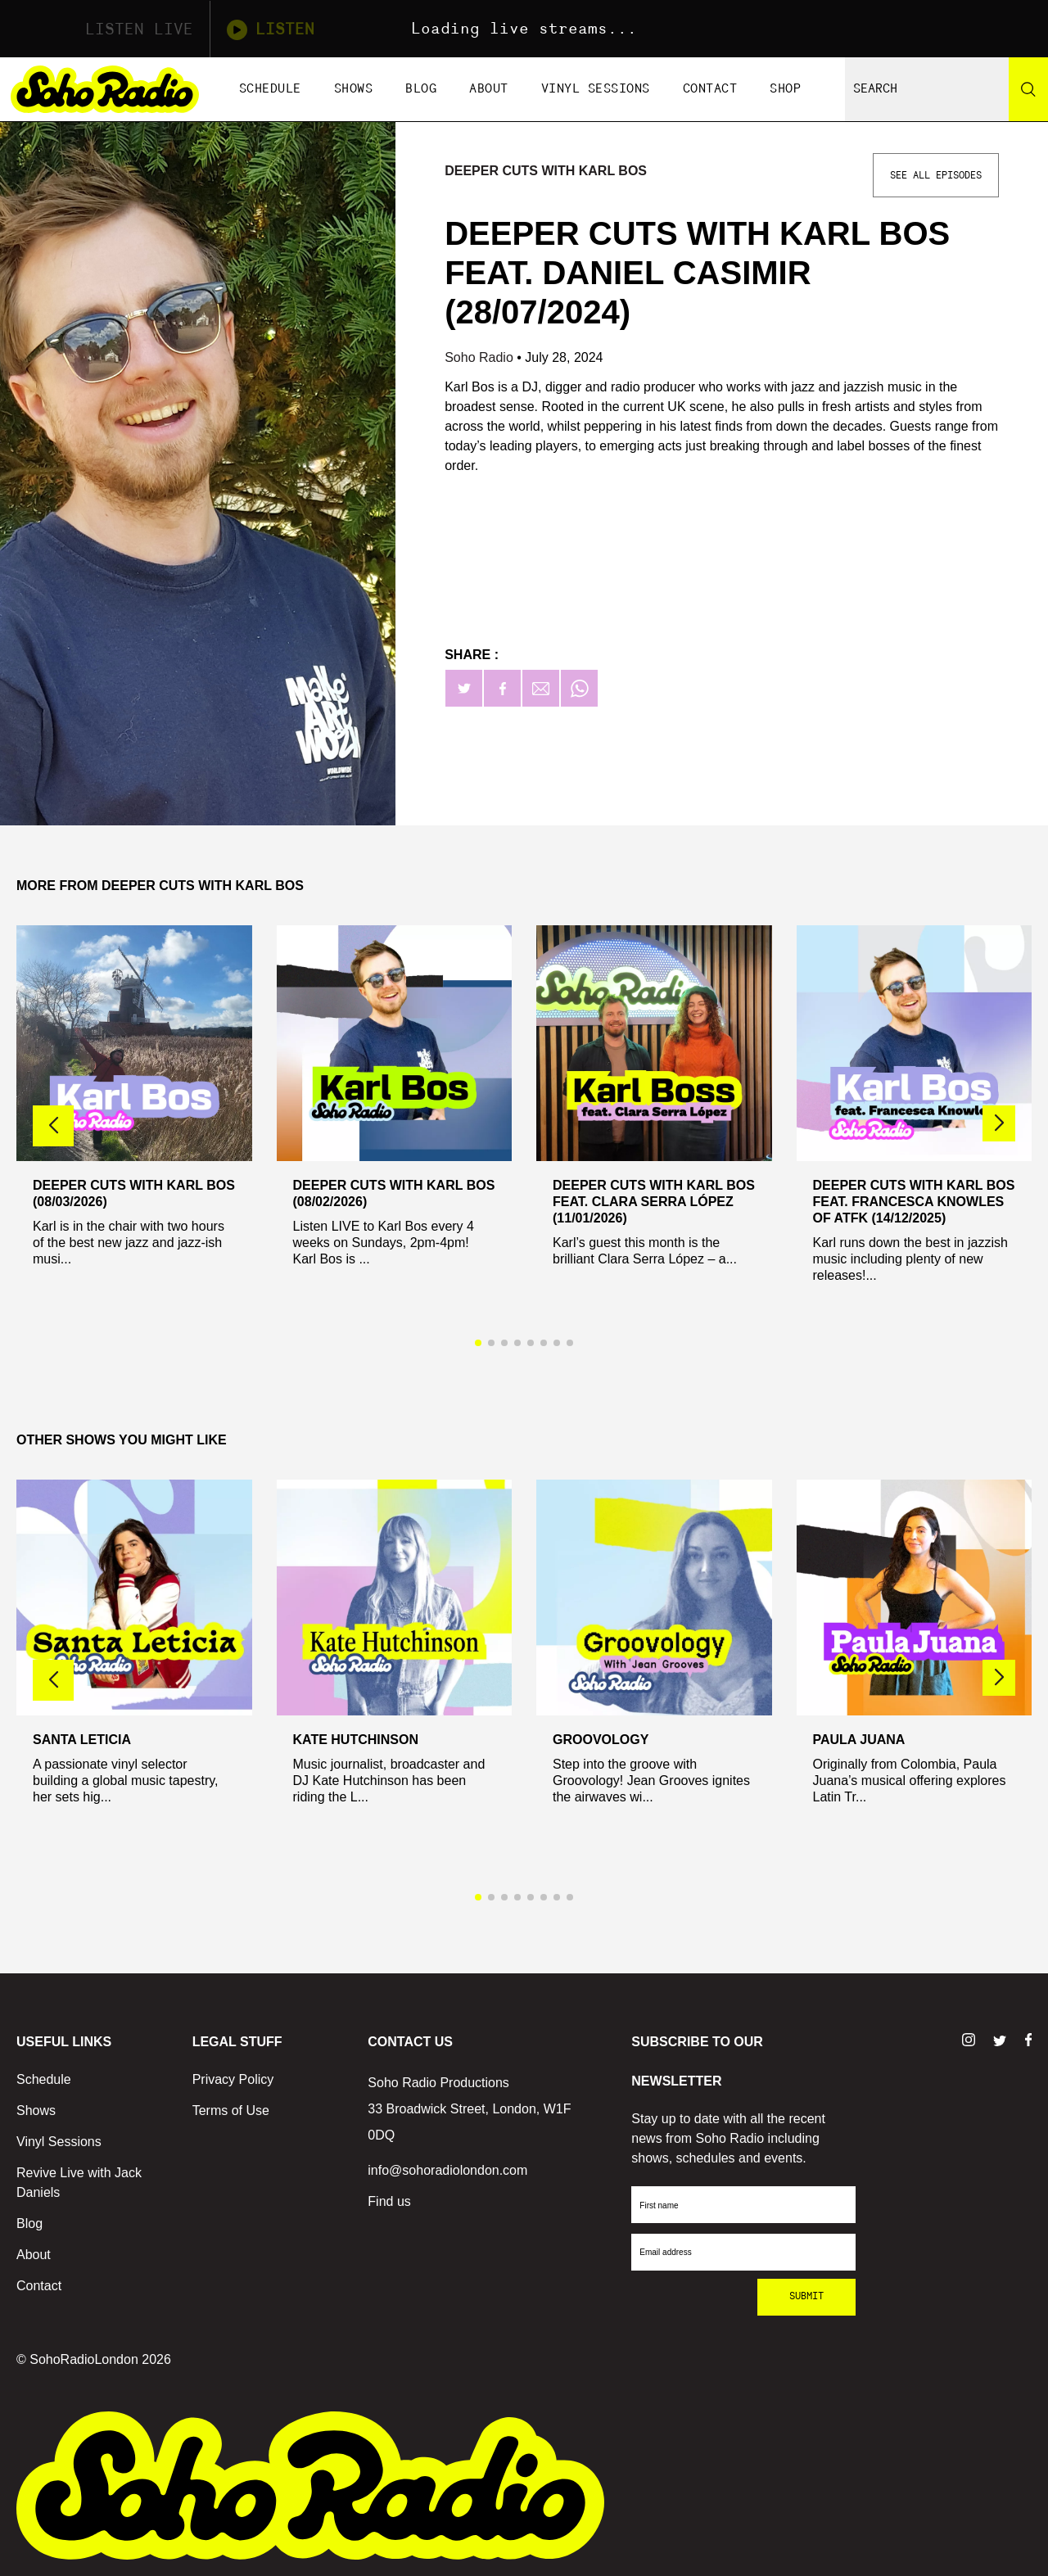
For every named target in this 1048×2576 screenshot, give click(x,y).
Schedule (270, 89)
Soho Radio (481, 357)
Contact (710, 89)
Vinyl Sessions (595, 89)
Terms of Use (230, 2110)
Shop (785, 89)
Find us (389, 2201)
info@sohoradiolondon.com (447, 2170)
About (488, 89)
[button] (998, 1123)
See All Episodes (936, 175)
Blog (420, 89)
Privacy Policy (233, 2079)
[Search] (1028, 89)
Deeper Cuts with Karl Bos (546, 171)
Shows (353, 89)
